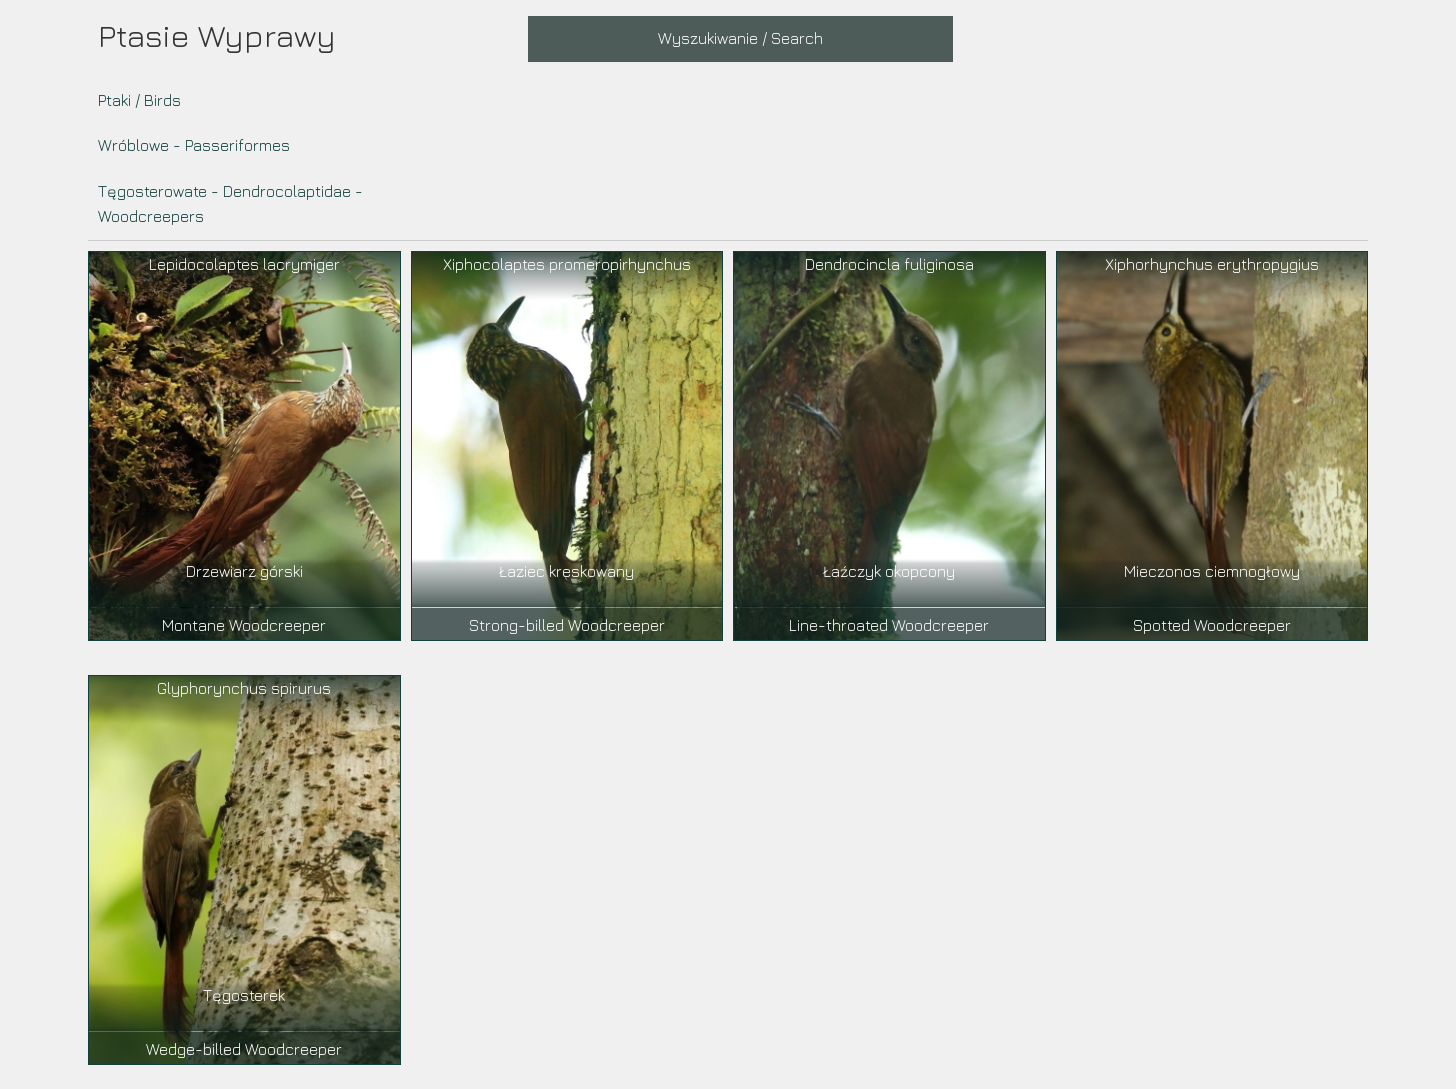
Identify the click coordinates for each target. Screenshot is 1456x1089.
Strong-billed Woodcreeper (567, 625)
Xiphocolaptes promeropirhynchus (567, 264)
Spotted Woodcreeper (1212, 625)
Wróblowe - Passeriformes (194, 145)
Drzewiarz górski (244, 571)
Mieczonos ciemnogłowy (1212, 571)
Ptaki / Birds (139, 100)
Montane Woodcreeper (244, 625)
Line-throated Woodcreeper (889, 625)
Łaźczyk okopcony (889, 571)
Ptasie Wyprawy (217, 35)
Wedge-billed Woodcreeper (244, 1049)
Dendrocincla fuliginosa (889, 264)
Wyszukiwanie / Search (740, 38)
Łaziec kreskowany (566, 571)
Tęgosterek (244, 995)
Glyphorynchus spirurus (244, 688)
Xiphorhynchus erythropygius (1212, 264)
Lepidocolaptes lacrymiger (244, 264)
